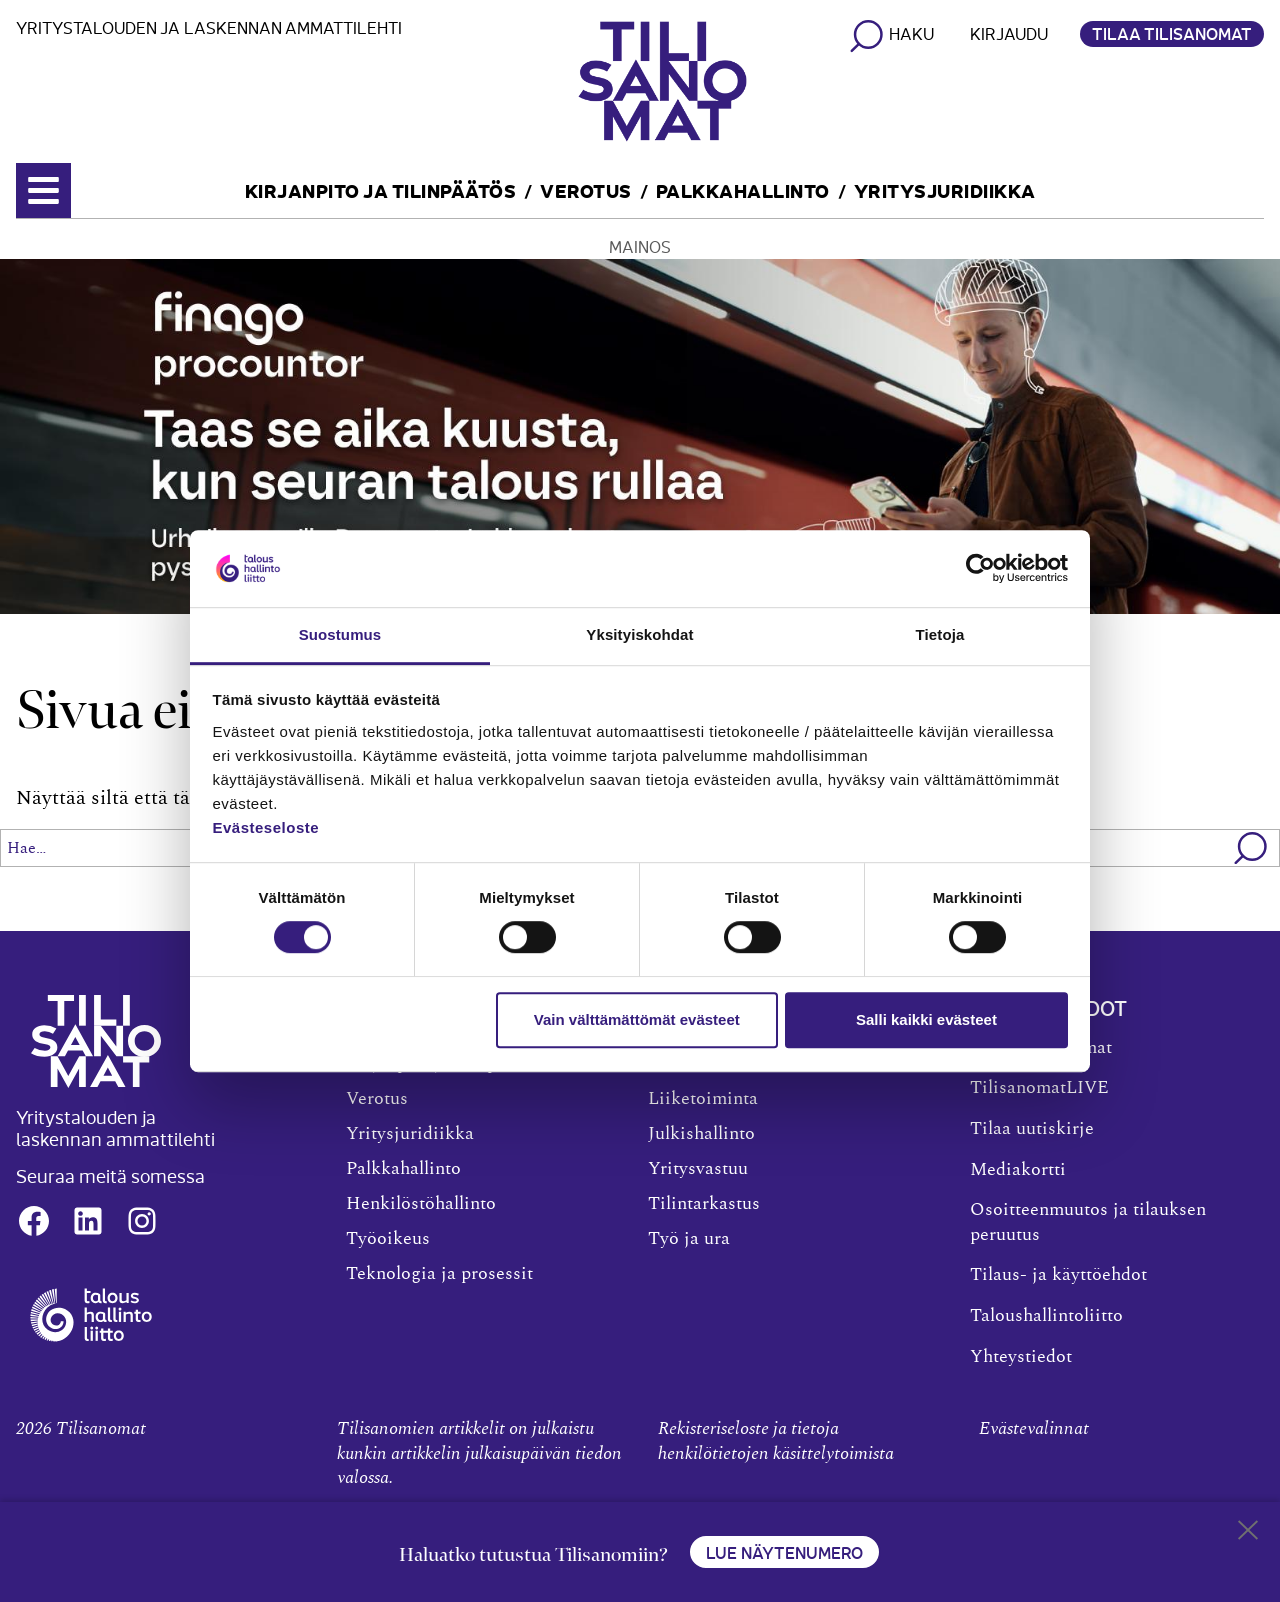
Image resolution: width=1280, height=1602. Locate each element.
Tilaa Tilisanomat (1172, 33)
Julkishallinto (701, 1134)
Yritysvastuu (698, 1169)
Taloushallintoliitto (1046, 1316)
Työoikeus (388, 1239)
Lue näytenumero (784, 1552)
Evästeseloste (266, 827)
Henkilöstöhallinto (421, 1204)
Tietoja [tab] (940, 634)
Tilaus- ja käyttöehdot (1058, 1275)
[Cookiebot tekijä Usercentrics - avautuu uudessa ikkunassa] (980, 569)
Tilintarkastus (704, 1204)
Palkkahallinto (743, 189)
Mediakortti (1018, 1170)
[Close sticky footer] (1248, 1534)
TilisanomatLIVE (1039, 1088)
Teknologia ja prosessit (439, 1274)
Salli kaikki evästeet (926, 1019)
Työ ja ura (689, 1239)
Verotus (586, 189)
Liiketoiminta (703, 1099)
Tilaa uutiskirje (1032, 1129)
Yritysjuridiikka (945, 189)
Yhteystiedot (1021, 1357)
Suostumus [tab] (340, 634)
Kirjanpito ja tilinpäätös (381, 189)
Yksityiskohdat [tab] (639, 634)
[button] (1251, 848)
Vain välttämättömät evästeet (637, 1019)
